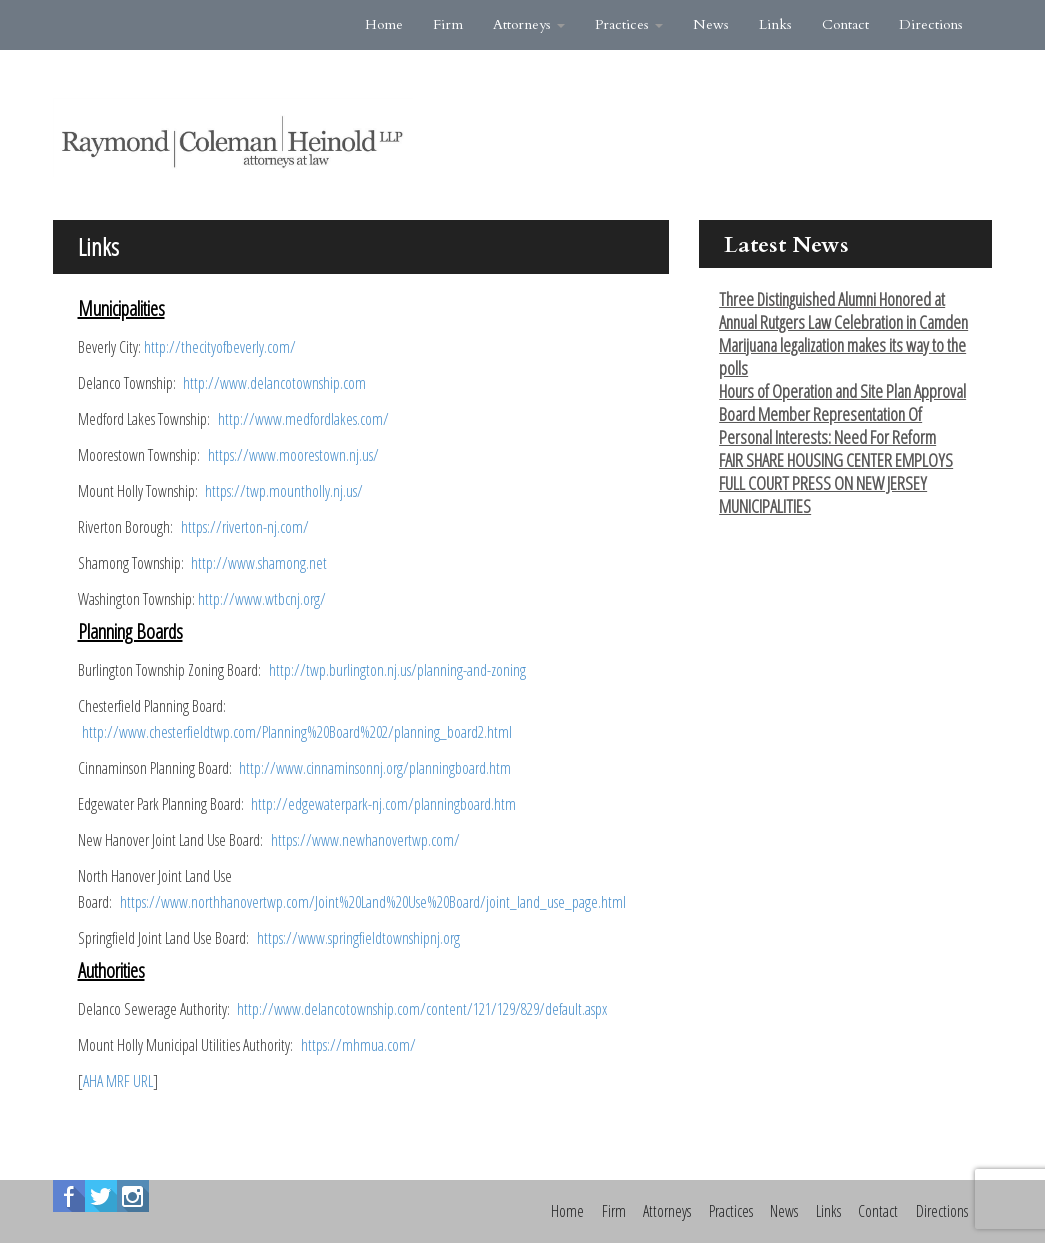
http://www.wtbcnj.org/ (262, 599)
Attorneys (529, 24)
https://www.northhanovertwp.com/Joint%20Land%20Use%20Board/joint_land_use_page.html (373, 902)
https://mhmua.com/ (358, 1045)
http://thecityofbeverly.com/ (220, 347)
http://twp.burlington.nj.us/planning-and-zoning (397, 670)
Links (775, 24)
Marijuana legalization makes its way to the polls (842, 356)
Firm (448, 24)
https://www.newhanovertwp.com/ (365, 840)
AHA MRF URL (118, 1081)
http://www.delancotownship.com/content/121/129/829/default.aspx (422, 1009)
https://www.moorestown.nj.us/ (293, 455)
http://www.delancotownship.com (274, 383)
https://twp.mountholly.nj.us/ (284, 491)
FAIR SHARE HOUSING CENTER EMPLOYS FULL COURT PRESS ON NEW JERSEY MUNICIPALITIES (836, 483)
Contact (845, 24)
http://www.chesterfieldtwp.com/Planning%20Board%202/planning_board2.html (297, 732)
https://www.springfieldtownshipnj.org (358, 938)
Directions (931, 24)
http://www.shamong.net (259, 563)
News (711, 24)
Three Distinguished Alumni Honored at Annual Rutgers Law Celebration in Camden (843, 310)
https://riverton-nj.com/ (245, 527)
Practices (629, 24)
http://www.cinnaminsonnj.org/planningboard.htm (375, 768)
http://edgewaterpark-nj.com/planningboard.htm (383, 804)
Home (384, 24)
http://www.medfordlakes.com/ (303, 419)
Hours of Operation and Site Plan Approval (842, 391)
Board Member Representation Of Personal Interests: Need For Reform (827, 425)
